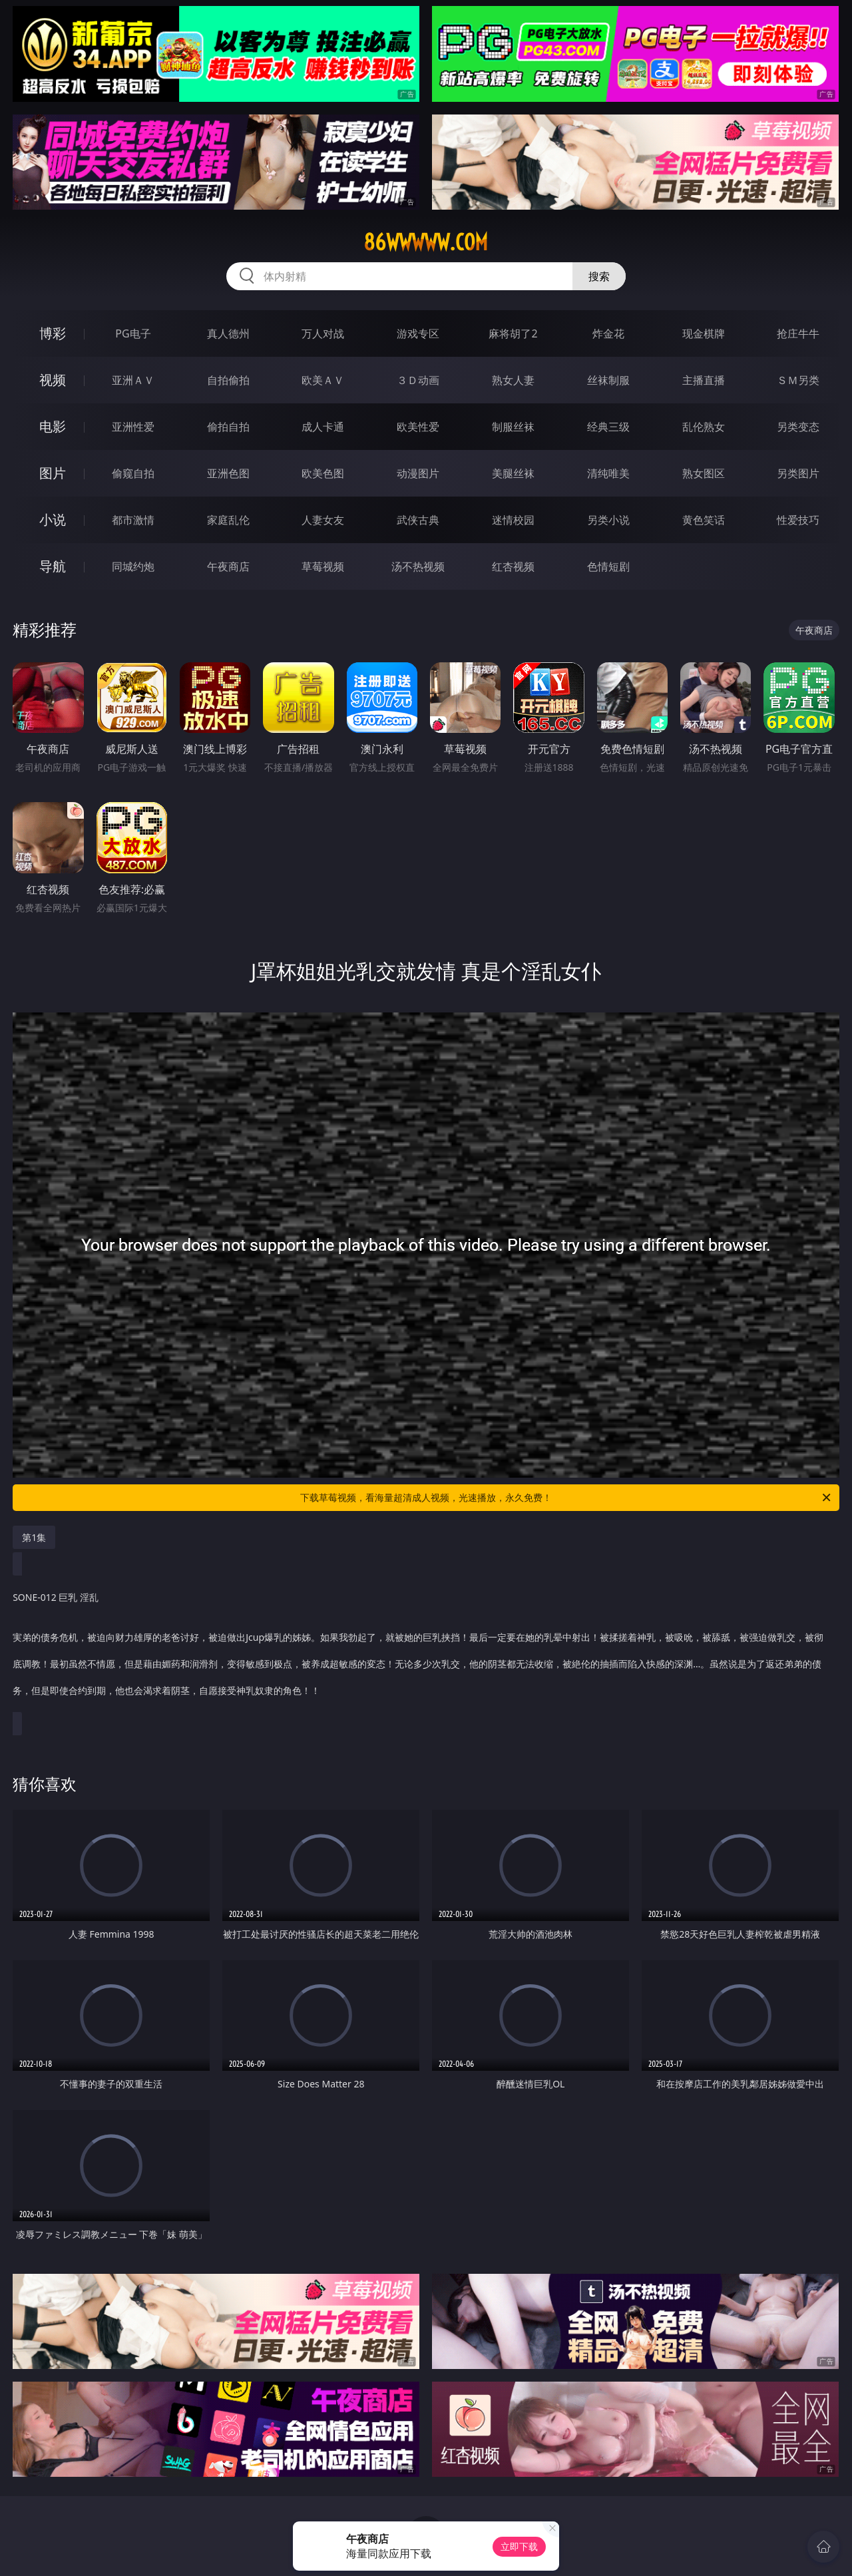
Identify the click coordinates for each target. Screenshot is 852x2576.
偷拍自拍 (228, 426)
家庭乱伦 (228, 520)
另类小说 (608, 520)
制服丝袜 (513, 426)
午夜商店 (228, 566)
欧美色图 (323, 473)
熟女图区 (703, 473)
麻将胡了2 (513, 333)
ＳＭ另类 (798, 380)
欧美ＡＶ (323, 380)
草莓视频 (323, 566)
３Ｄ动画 (418, 380)
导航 (52, 566)
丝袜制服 (608, 380)
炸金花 (608, 333)
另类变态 (798, 426)
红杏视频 (513, 566)
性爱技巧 (798, 520)
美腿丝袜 (513, 473)
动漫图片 (418, 473)
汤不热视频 (418, 566)
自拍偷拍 (228, 380)
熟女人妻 (513, 380)
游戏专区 (418, 333)
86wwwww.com (425, 242)
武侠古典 (418, 520)
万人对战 (323, 333)
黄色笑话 (703, 520)
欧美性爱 (418, 426)
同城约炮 (133, 566)
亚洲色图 (228, 473)
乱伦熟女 (703, 426)
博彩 (52, 333)
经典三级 (608, 426)
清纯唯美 (608, 473)
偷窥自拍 (133, 473)
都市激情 (133, 520)
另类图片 (798, 473)
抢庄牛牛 (798, 333)
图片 (52, 473)
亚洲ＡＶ (133, 380)
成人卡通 (323, 426)
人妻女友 (323, 520)
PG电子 (132, 333)
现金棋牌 (703, 333)
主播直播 (703, 380)
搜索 (599, 276)
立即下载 (519, 2546)
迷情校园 (513, 520)
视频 (52, 380)
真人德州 (228, 333)
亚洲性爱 (133, 426)
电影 (52, 426)
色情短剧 (608, 566)
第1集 (34, 1537)
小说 (52, 520)
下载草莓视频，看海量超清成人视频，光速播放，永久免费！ (566, 1498)
